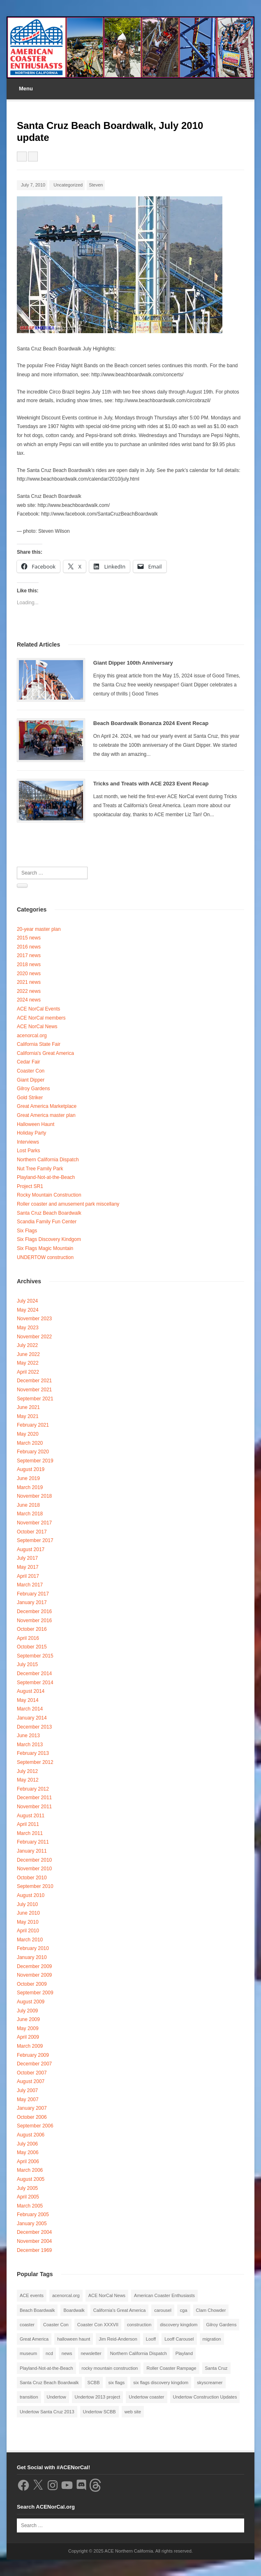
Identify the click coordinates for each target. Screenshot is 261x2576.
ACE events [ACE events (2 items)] (32, 2295)
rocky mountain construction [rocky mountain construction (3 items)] (110, 2368)
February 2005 (33, 2214)
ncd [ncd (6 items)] (49, 2353)
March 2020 (30, 1443)
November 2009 (34, 1975)
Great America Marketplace (46, 1106)
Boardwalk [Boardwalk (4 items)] (73, 2310)
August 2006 (30, 2135)
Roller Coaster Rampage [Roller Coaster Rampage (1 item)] (171, 2368)
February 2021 (33, 1425)
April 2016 (28, 1638)
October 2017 (32, 1532)
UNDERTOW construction (45, 1257)
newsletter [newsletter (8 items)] (91, 2353)
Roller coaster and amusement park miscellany (68, 1204)
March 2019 (30, 1487)
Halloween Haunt (35, 1124)
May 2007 (28, 2099)
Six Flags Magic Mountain (45, 1248)
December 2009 (34, 1966)
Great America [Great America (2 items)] (34, 2339)
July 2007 (27, 2090)
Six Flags (27, 1231)
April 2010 (28, 1931)
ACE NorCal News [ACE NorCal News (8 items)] (106, 2295)
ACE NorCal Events (38, 1009)
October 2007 (32, 2073)
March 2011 (30, 1833)
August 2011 (30, 1816)
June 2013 (28, 1735)
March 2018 (30, 1514)
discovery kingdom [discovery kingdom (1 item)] (178, 2324)
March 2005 (30, 2206)
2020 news (29, 973)
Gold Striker (30, 1097)
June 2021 (28, 1407)
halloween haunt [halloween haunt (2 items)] (73, 2339)
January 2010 (32, 1957)
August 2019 (30, 1469)
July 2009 (27, 2011)
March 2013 (30, 1744)
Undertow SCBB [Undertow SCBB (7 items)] (99, 2411)
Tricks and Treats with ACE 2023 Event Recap (151, 783)
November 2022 (34, 1337)
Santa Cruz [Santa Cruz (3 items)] (216, 2368)
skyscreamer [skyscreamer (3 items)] (209, 2382)
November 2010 (34, 1869)
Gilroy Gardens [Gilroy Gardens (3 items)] (221, 2324)
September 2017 (35, 1540)
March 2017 (30, 1585)
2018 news (29, 964)
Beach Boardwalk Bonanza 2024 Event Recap (150, 723)
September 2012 (35, 1762)
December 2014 (34, 1673)
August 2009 (30, 2002)
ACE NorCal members (41, 1018)
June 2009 (28, 2019)
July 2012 (27, 1771)
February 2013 (33, 1753)
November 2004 (34, 2241)
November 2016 (34, 1620)
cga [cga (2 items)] (183, 2310)
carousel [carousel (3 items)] (162, 2310)
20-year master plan (39, 929)
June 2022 (28, 1354)
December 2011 (34, 1797)
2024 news (29, 1000)
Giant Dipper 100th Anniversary (133, 663)
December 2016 (34, 1611)
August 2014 (30, 1691)
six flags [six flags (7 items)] (117, 2382)
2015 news (29, 938)
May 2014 (28, 1700)
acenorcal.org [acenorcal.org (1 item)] (66, 2295)
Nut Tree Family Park (40, 1169)
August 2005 (30, 2179)
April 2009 (28, 2037)
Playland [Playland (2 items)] (184, 2353)
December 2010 (34, 1860)
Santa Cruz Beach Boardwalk (49, 1213)
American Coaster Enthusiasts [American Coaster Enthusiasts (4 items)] (164, 2295)
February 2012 (33, 1789)
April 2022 (28, 1372)
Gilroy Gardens (33, 1088)
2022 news (29, 991)
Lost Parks (28, 1150)
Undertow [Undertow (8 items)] (56, 2396)
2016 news (29, 947)
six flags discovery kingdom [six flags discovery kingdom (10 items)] (160, 2382)
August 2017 (30, 1549)
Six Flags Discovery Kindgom (49, 1239)
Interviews (28, 1142)
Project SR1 (30, 1186)
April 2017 (28, 1576)
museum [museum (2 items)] (28, 2353)
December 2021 (34, 1381)
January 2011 (32, 1851)
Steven (96, 184)
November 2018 (34, 1496)
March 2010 (30, 1940)
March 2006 (30, 2170)
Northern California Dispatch (48, 1160)
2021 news (29, 982)
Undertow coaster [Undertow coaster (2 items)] (146, 2396)
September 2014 (35, 1682)
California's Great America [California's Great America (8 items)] (119, 2310)
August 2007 (30, 2081)
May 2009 (28, 2028)
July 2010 (27, 1904)
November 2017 (34, 1523)
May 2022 (28, 1363)
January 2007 (32, 2108)
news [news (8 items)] (67, 2353)
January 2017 (32, 1602)
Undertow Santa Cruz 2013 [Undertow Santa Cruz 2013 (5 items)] (47, 2411)
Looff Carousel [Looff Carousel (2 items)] (179, 2339)
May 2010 (28, 1922)
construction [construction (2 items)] (139, 2324)
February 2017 (33, 1594)
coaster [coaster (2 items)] (27, 2324)
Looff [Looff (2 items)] (151, 2339)
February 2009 (33, 2055)
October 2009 (32, 1984)
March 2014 (30, 1709)
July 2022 (27, 1345)
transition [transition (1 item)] (29, 2396)
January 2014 (32, 1718)
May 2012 (28, 1780)
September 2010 (35, 1886)
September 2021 (35, 1399)
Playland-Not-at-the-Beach (46, 1177)
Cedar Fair (28, 1062)
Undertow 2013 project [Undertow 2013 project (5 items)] (97, 2396)
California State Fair (38, 1044)
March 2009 (30, 2046)
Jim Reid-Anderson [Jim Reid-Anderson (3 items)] (118, 2339)
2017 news (29, 955)
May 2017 (28, 1567)
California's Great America (45, 1053)
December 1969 (34, 2250)
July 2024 (27, 1301)
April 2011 (28, 1824)
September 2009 (35, 1993)
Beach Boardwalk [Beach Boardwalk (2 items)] (37, 2310)
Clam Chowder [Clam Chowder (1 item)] (211, 2310)
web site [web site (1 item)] (133, 2411)
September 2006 (35, 2126)
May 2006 (28, 2152)
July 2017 (27, 1558)
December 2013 (34, 1727)
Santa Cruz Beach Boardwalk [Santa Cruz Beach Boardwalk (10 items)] (49, 2382)
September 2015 (35, 1656)
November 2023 (34, 1318)
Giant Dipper (30, 1080)
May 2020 (28, 1434)
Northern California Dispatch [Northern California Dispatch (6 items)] (138, 2353)
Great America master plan (46, 1115)
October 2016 (32, 1629)
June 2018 (28, 1505)
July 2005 (27, 2188)
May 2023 (28, 1328)
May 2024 (28, 1310)
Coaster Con (30, 1071)
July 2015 (27, 1664)
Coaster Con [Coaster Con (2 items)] (56, 2324)
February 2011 (33, 1842)
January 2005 (32, 2223)
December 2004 (34, 2232)
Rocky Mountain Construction (49, 1195)
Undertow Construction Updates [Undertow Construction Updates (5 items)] (205, 2396)
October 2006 (32, 2117)
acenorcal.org (32, 1035)
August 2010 (30, 1895)
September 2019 (35, 1461)
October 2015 (32, 1647)
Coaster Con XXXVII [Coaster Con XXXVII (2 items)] (97, 2324)
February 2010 (33, 1948)
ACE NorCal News (37, 1026)
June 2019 (28, 1478)
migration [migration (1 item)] (212, 2339)
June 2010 (28, 1913)
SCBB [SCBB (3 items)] (94, 2382)
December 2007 (34, 2064)
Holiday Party (31, 1133)
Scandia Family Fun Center (46, 1222)
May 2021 (28, 1416)
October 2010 (32, 1878)
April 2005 (28, 2197)
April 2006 (28, 2161)
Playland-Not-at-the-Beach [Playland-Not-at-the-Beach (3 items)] (46, 2368)
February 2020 (33, 1452)
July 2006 (27, 2144)
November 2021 (34, 1390)
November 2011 (34, 1806)
